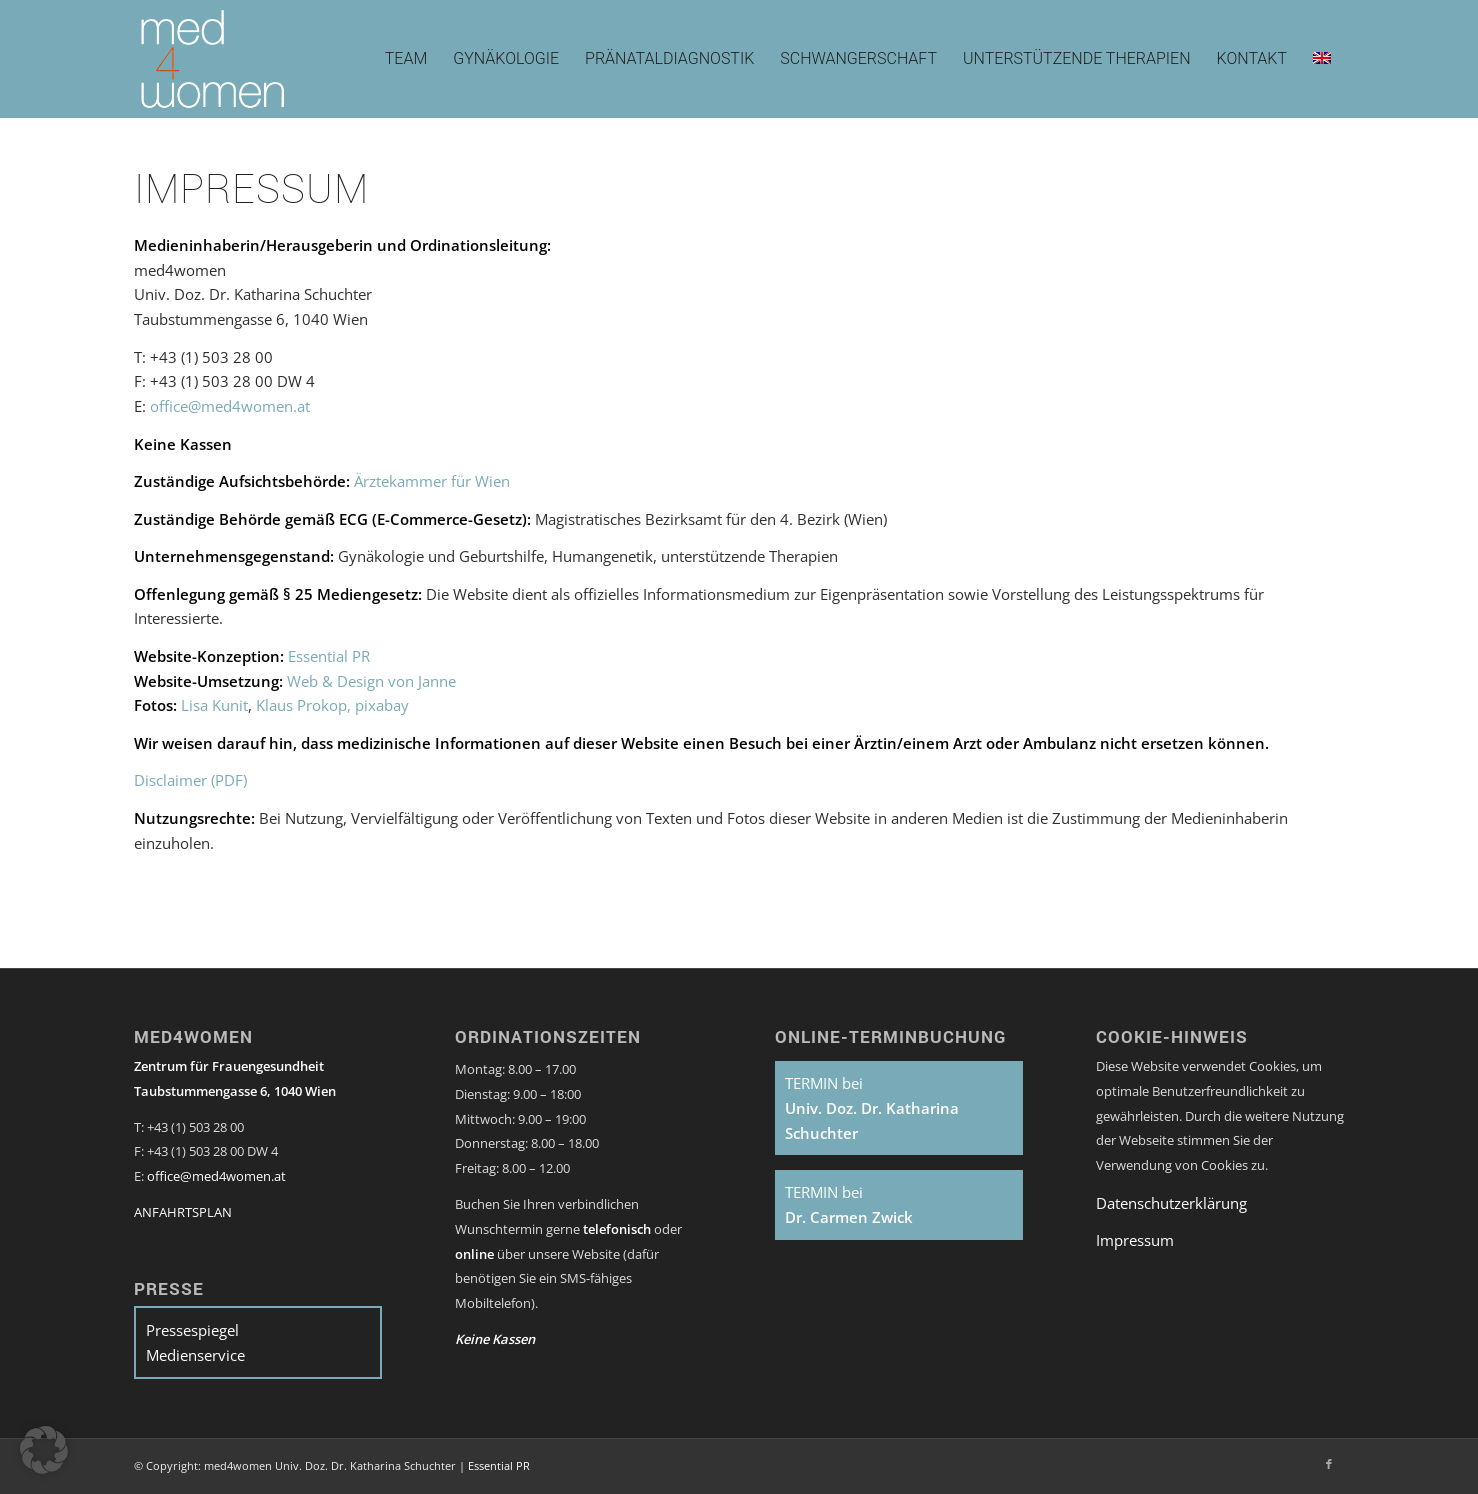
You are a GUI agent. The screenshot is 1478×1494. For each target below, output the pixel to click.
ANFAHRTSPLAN (183, 1212)
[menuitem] (406, 59)
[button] (44, 1450)
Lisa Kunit (214, 705)
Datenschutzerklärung (1171, 1203)
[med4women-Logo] (213, 59)
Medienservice (195, 1355)
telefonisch (618, 1229)
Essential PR (329, 656)
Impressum (1135, 1240)
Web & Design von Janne (371, 681)
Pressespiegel (192, 1330)
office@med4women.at (230, 406)
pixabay (382, 705)
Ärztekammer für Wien (432, 481)
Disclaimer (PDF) (190, 780)
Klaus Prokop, (303, 705)
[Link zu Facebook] (1329, 1464)
